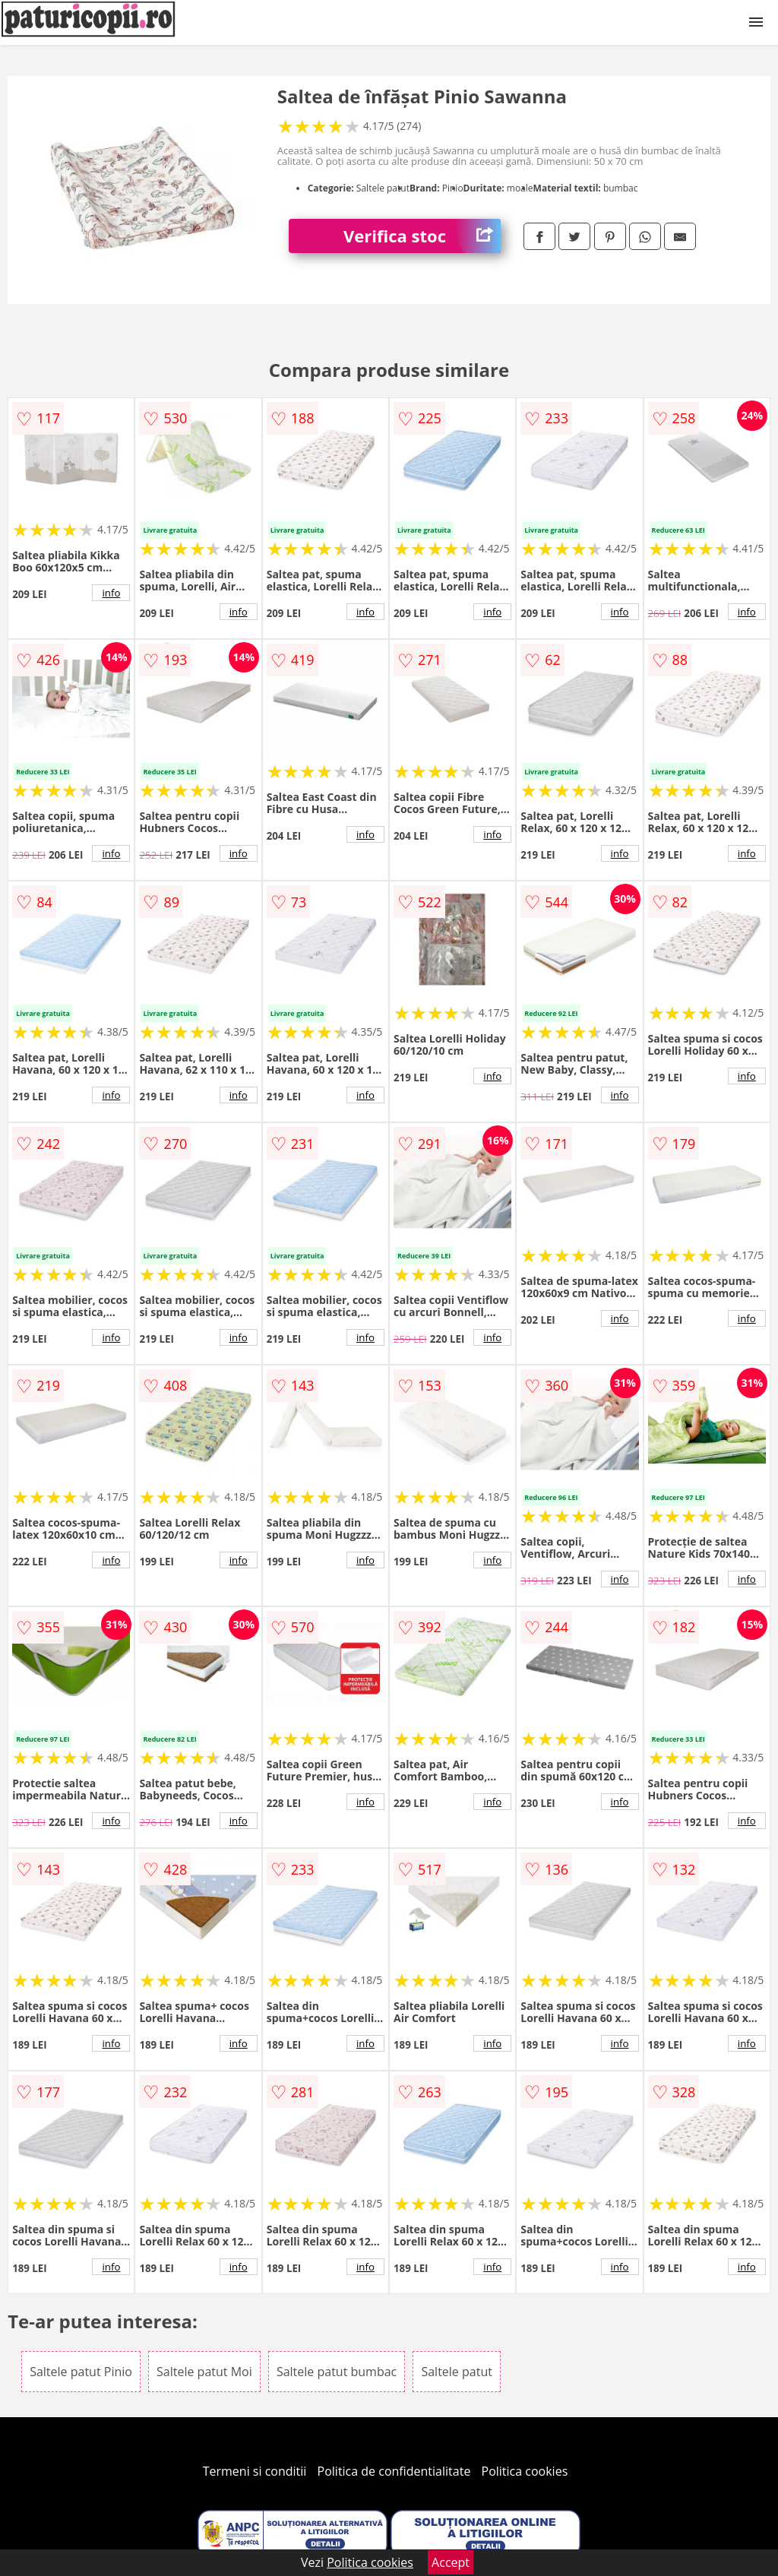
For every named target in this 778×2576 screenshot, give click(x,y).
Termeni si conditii (255, 2471)
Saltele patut (456, 2371)
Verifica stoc (422, 236)
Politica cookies (525, 2471)
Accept (451, 2562)
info (111, 593)
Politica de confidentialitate (394, 2471)
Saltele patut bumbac (337, 2371)
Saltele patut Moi (204, 2371)
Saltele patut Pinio (81, 2371)
